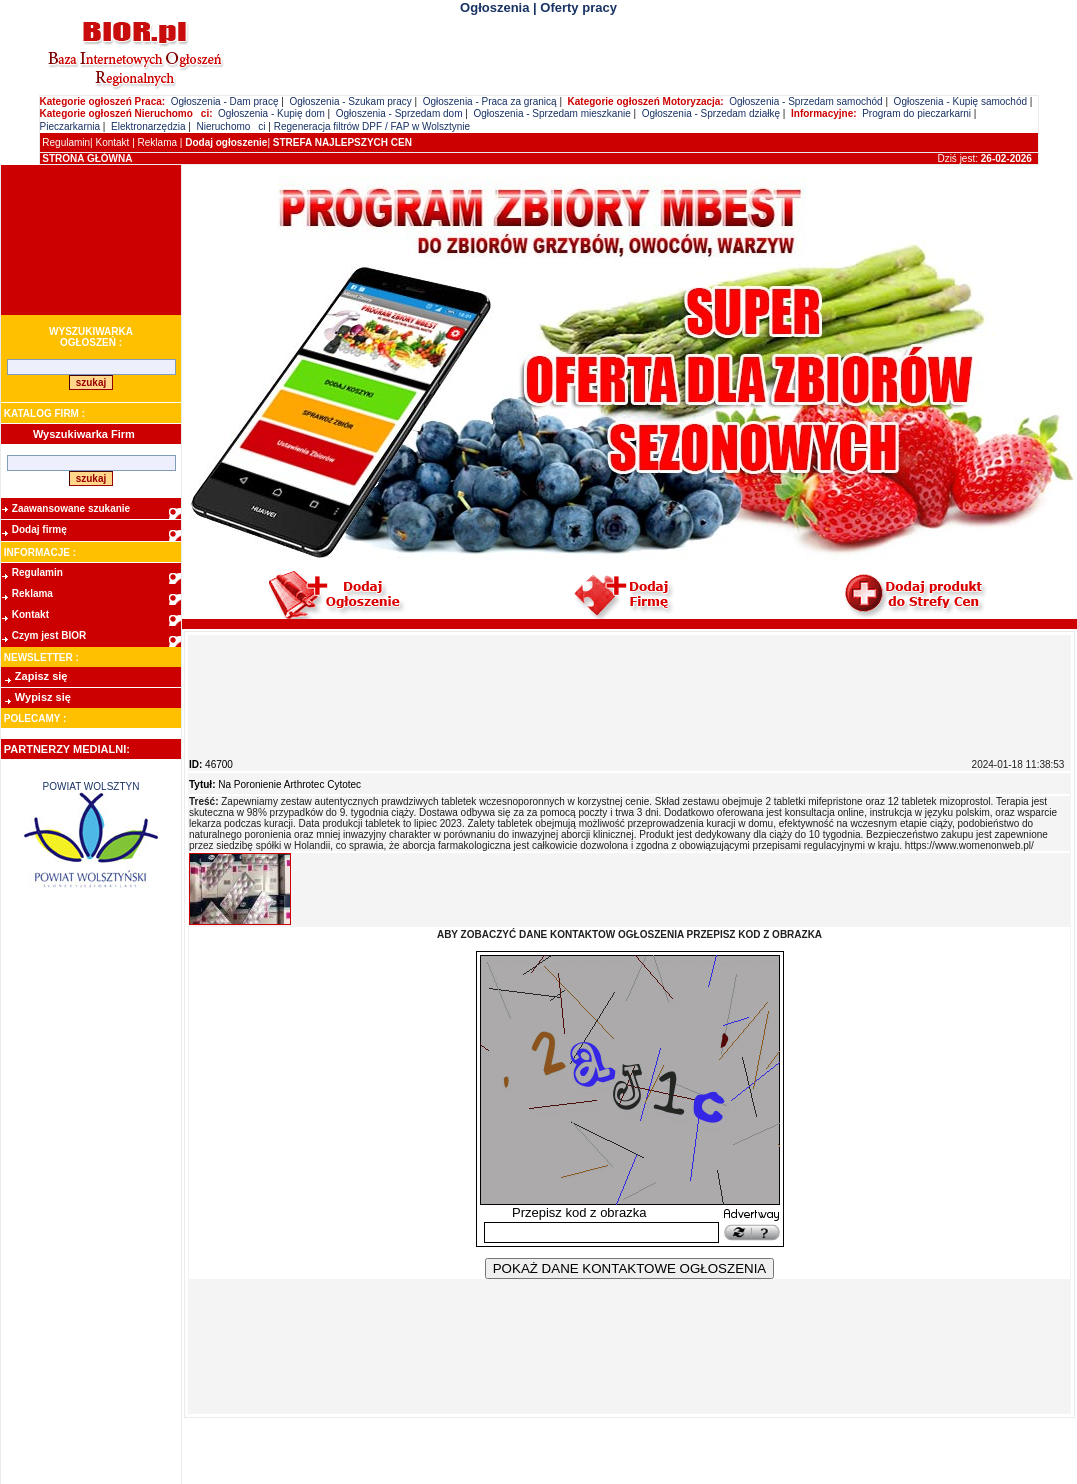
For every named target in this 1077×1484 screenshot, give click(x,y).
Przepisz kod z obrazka (579, 1212)
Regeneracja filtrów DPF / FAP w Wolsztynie (372, 126)
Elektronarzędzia (148, 126)
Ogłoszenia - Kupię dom (271, 113)
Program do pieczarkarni (916, 113)
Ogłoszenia (494, 7)
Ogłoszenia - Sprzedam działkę (711, 113)
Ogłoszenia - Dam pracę (225, 101)
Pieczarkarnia (70, 126)
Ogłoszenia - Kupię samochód (960, 101)
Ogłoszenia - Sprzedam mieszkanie (551, 113)
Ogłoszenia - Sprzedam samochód (805, 101)
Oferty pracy (578, 7)
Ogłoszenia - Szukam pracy (350, 101)
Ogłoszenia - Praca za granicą (490, 101)
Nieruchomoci (230, 126)
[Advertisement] (91, 240)
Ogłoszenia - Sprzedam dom (399, 113)
